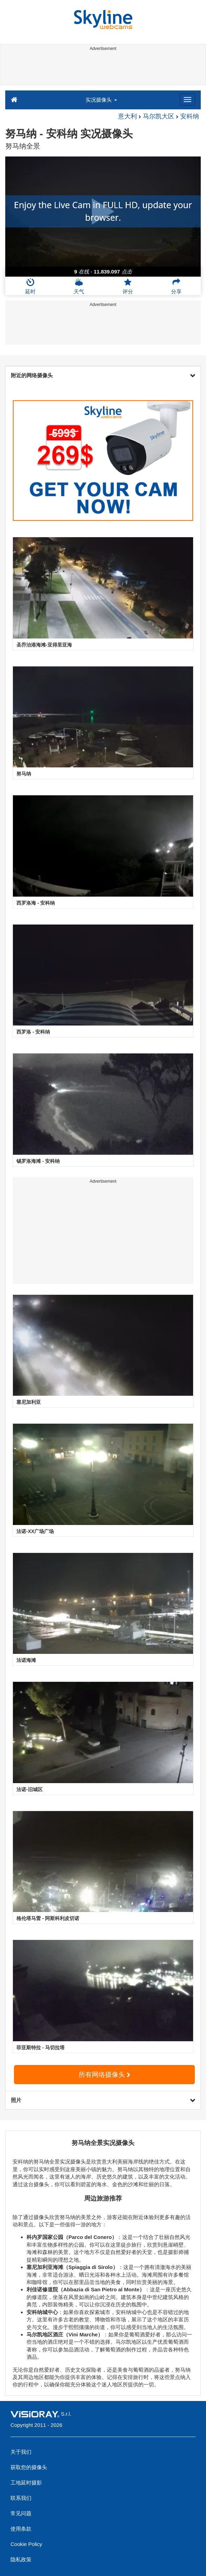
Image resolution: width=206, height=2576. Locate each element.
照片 (103, 2100)
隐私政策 (20, 2559)
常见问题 (20, 2513)
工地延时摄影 (26, 2483)
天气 (79, 286)
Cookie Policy (26, 2544)
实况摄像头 (101, 100)
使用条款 (20, 2529)
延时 (30, 286)
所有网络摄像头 (104, 2074)
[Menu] (187, 99)
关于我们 (20, 2452)
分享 (176, 286)
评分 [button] (128, 286)
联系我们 (20, 2498)
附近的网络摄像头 (103, 375)
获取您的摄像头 (28, 2467)
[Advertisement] (102, 69)
